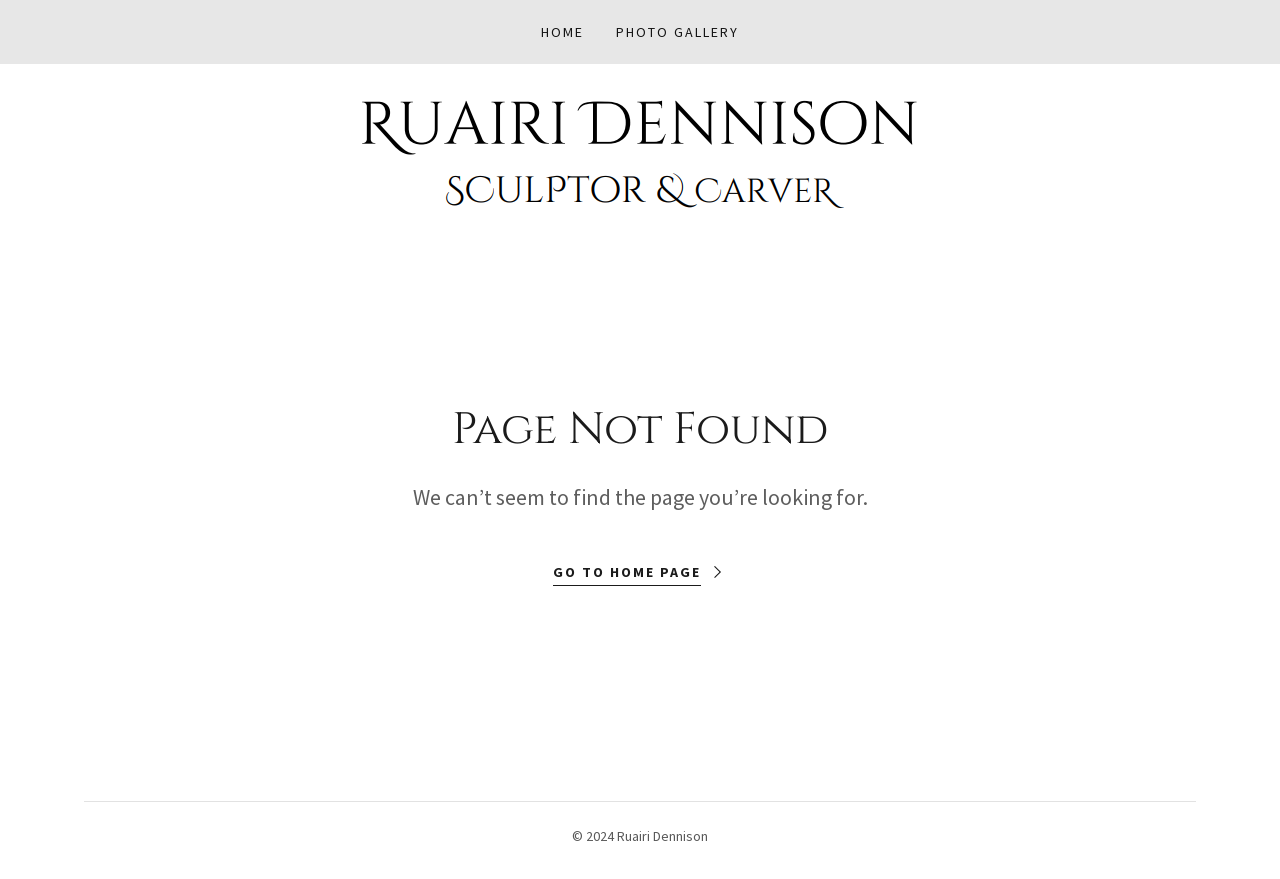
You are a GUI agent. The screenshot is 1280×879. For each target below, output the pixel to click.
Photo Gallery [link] (677, 32)
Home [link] (562, 32)
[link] (640, 152)
